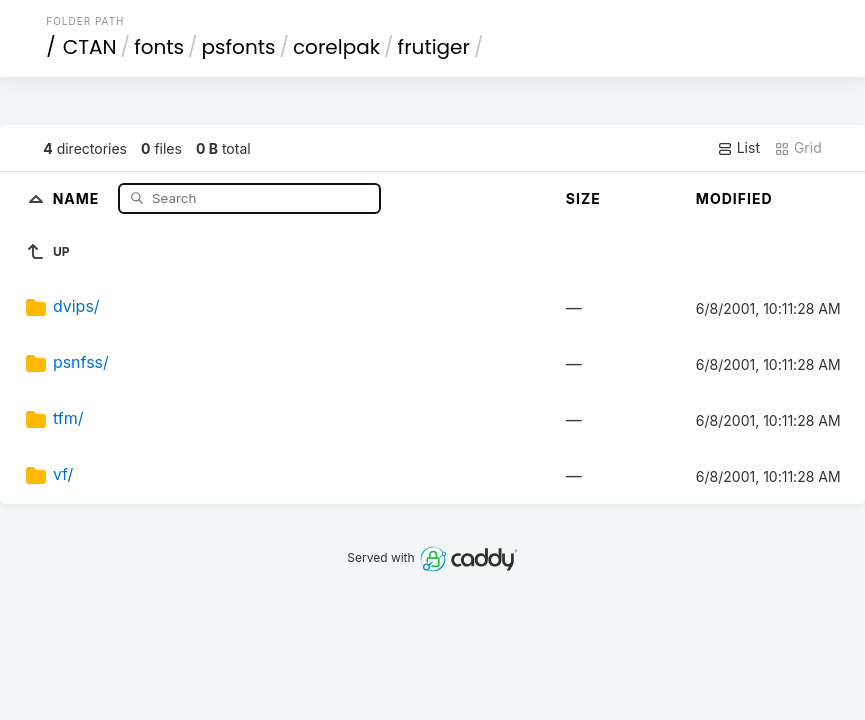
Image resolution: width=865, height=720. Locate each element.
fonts (159, 47)
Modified (734, 198)
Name (78, 197)
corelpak (336, 47)
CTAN (90, 47)
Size (583, 198)
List (738, 148)
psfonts (239, 47)
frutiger (434, 47)
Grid (798, 148)
